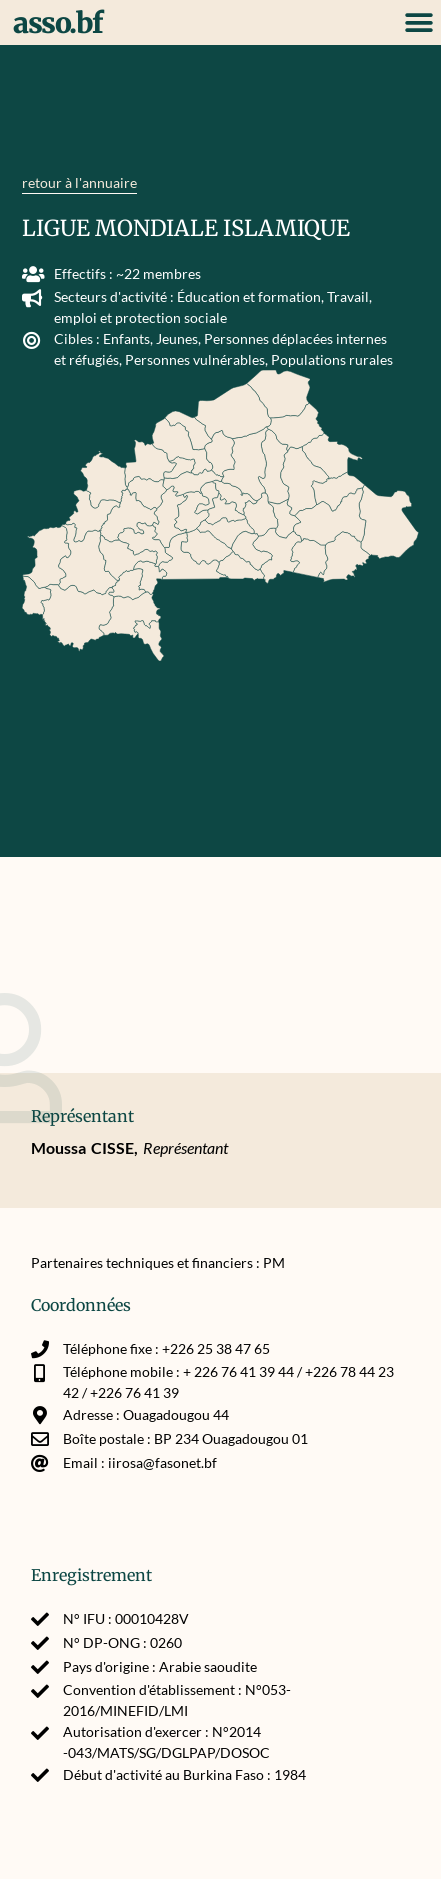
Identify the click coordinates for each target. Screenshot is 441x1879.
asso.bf (58, 23)
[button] (418, 22)
